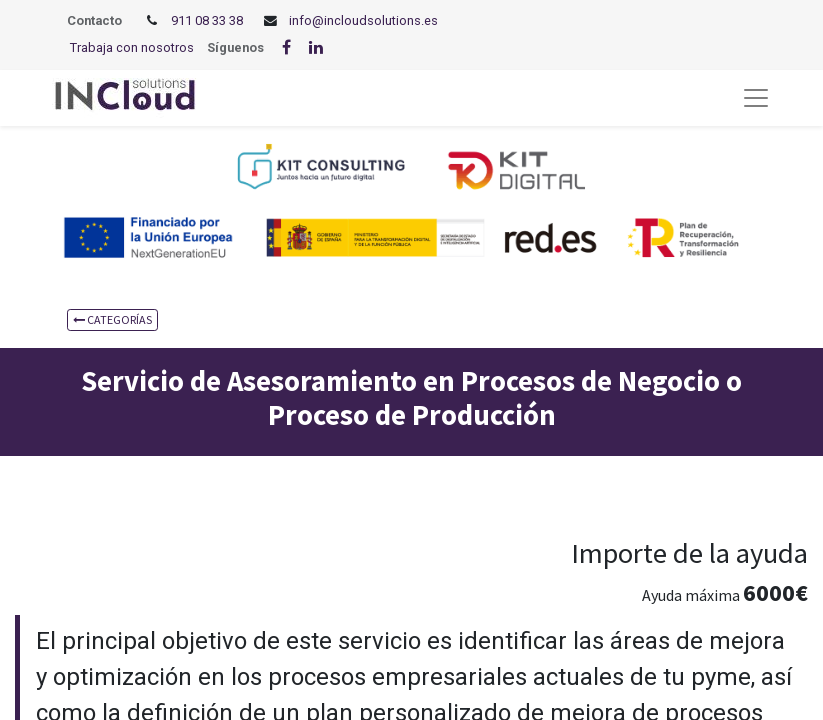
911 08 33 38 (207, 20)
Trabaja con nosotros (132, 47)
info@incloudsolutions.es (363, 20)
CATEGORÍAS (112, 319)
